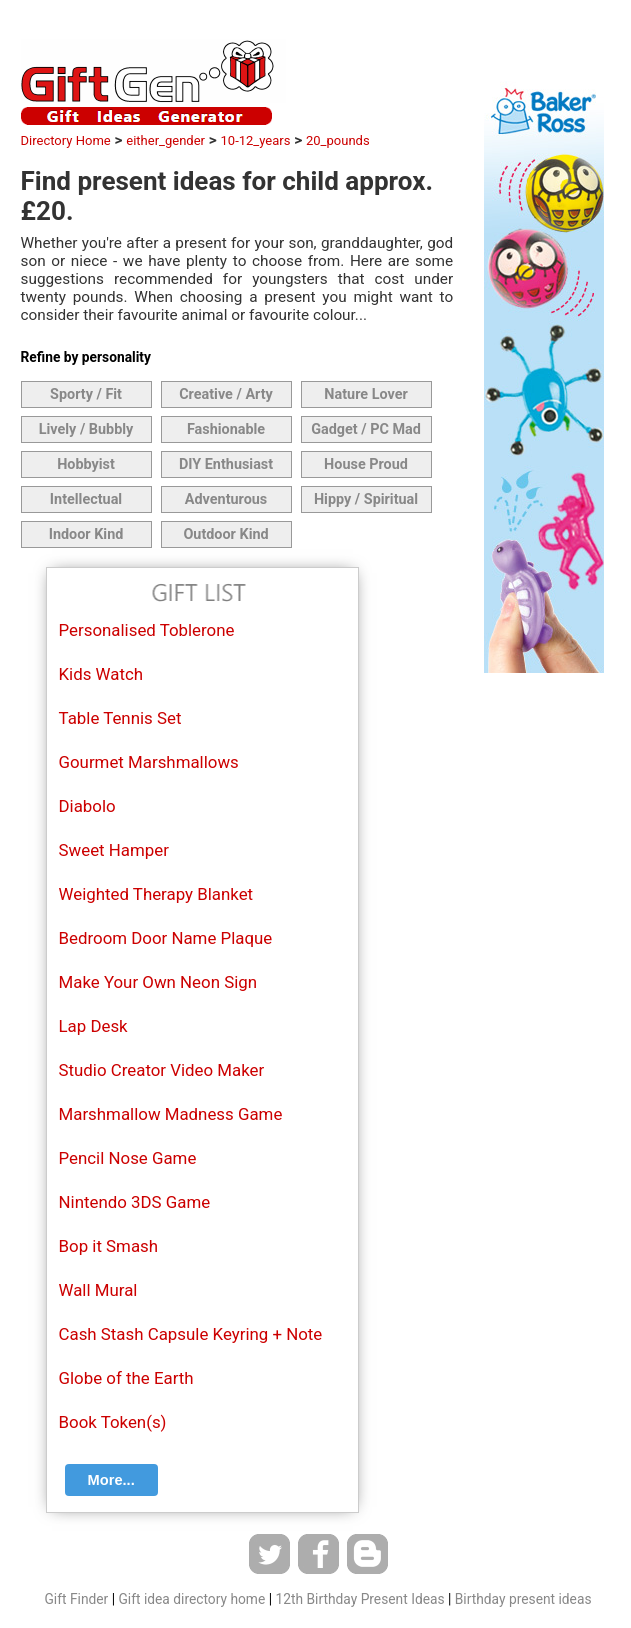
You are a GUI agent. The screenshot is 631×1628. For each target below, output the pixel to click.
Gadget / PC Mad (366, 429)
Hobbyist (86, 464)
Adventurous (226, 499)
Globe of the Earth (126, 1378)
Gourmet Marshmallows (149, 762)
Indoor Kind (86, 534)
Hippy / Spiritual (366, 499)
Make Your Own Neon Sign (158, 982)
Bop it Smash (109, 1246)
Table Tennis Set (120, 718)
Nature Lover (365, 394)
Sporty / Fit (86, 394)
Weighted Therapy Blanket (156, 894)
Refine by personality (86, 357)
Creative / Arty (226, 394)
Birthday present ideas (523, 1599)
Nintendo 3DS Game (135, 1202)
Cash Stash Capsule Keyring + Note (191, 1334)
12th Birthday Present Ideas (359, 1599)
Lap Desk (93, 1026)
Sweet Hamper (114, 850)
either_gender (165, 140)
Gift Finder (76, 1599)
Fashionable (226, 429)
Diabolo (87, 806)
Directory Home (66, 140)
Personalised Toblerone (147, 630)
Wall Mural (98, 1290)
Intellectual (86, 499)
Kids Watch (101, 674)
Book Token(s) (113, 1422)
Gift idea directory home (191, 1599)
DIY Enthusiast (226, 464)
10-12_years (256, 140)
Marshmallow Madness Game (171, 1114)
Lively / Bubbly (86, 429)
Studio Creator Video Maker (162, 1070)
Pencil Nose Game (128, 1158)
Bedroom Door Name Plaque (166, 938)
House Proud (366, 464)
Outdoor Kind (225, 534)
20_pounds (338, 140)
